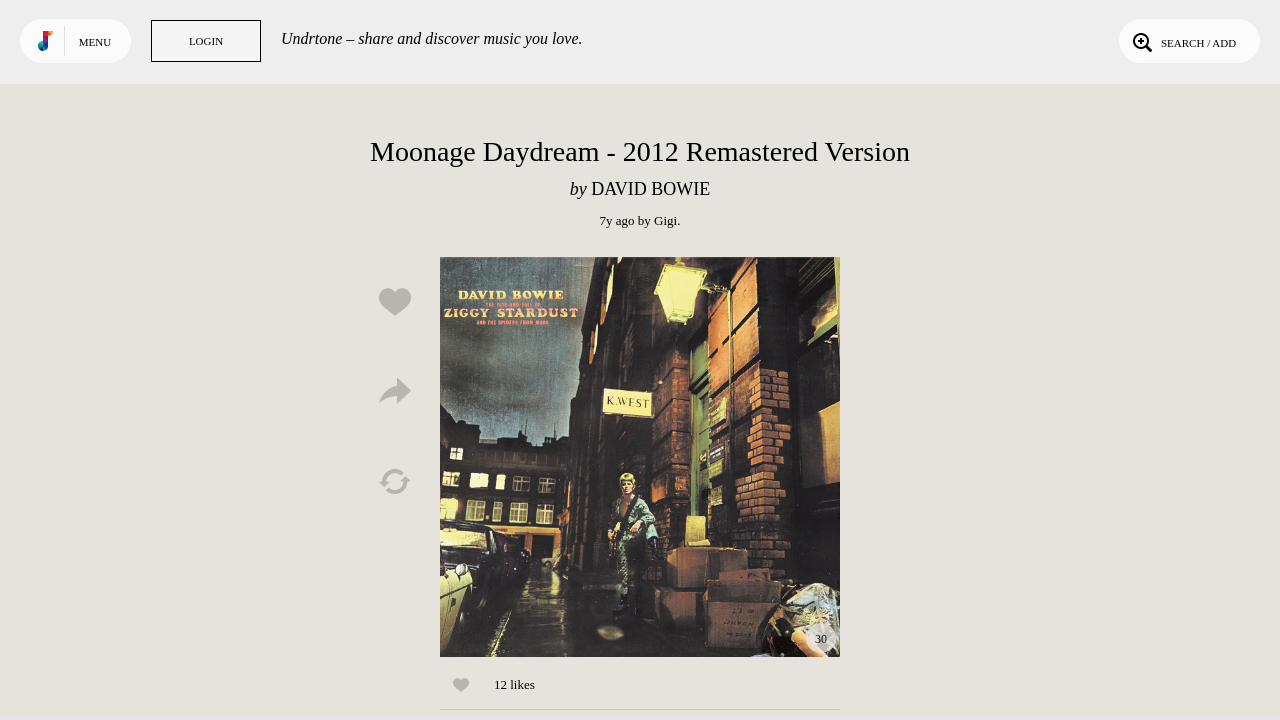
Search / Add (1182, 41)
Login (206, 41)
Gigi (665, 220)
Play (640, 457)
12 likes (514, 684)
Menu (95, 42)
